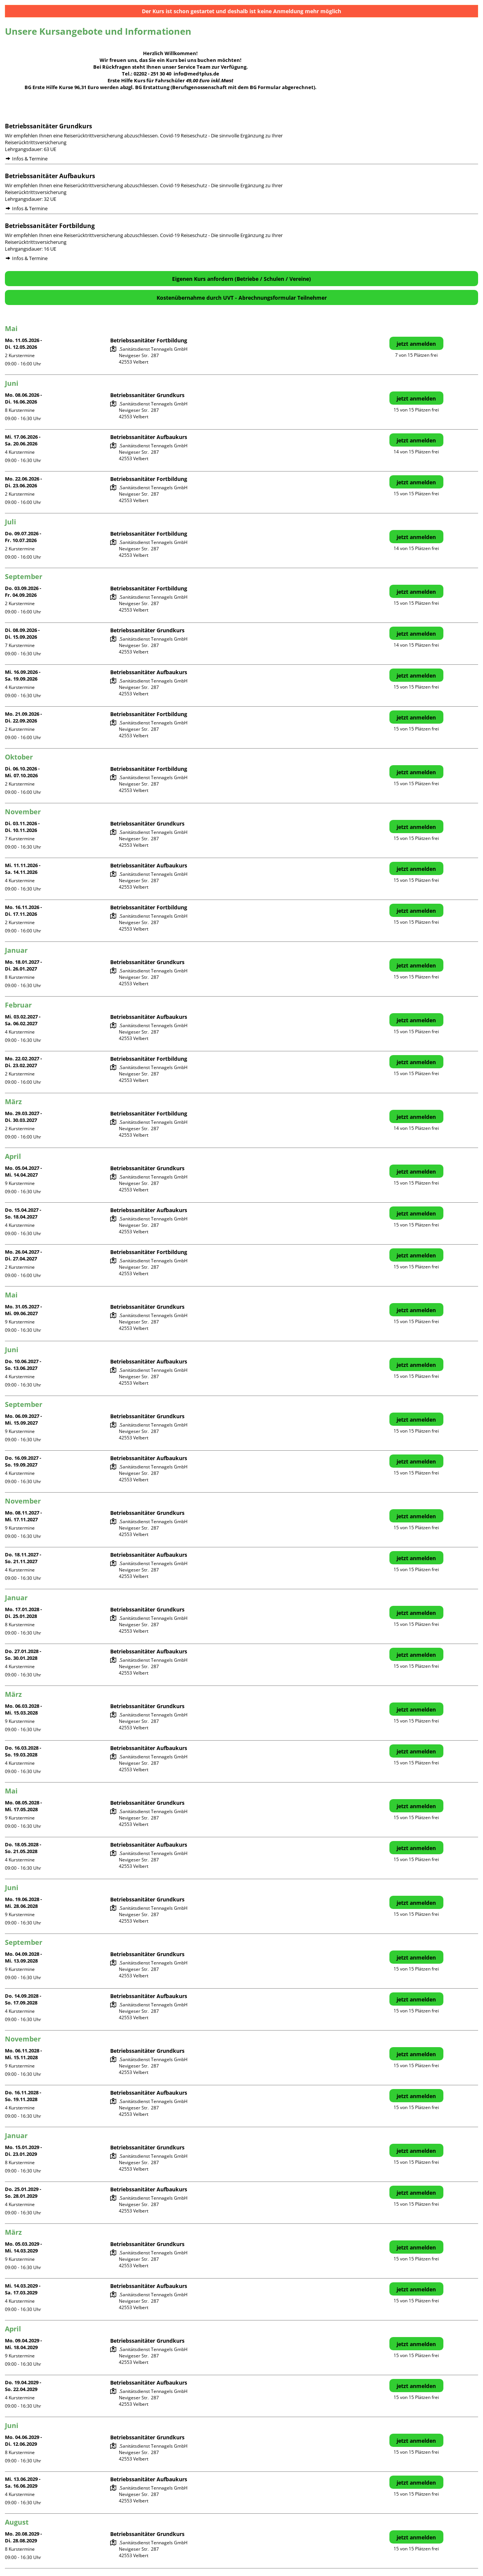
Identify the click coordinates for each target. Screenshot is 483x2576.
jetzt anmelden (416, 343)
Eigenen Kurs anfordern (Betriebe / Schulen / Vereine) (241, 278)
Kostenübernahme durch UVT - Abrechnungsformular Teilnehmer (242, 297)
